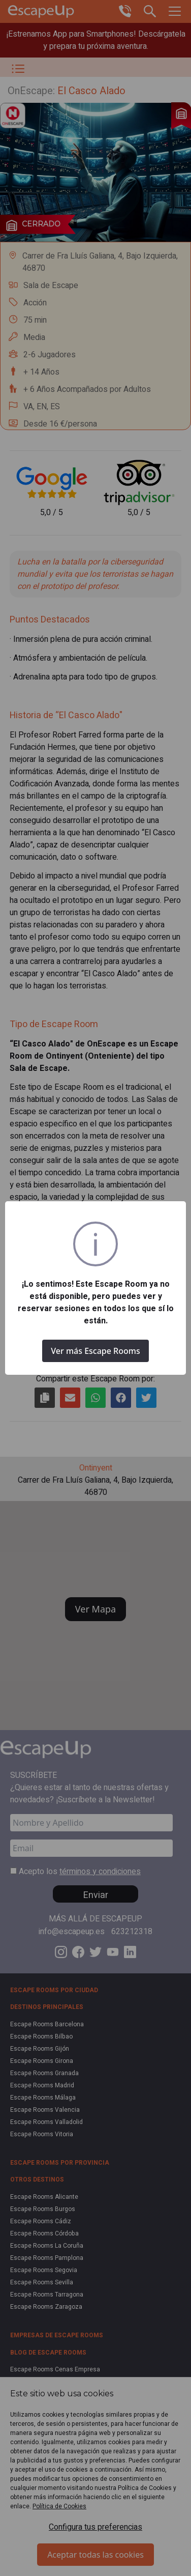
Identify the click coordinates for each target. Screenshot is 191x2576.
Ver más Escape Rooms (95, 1350)
